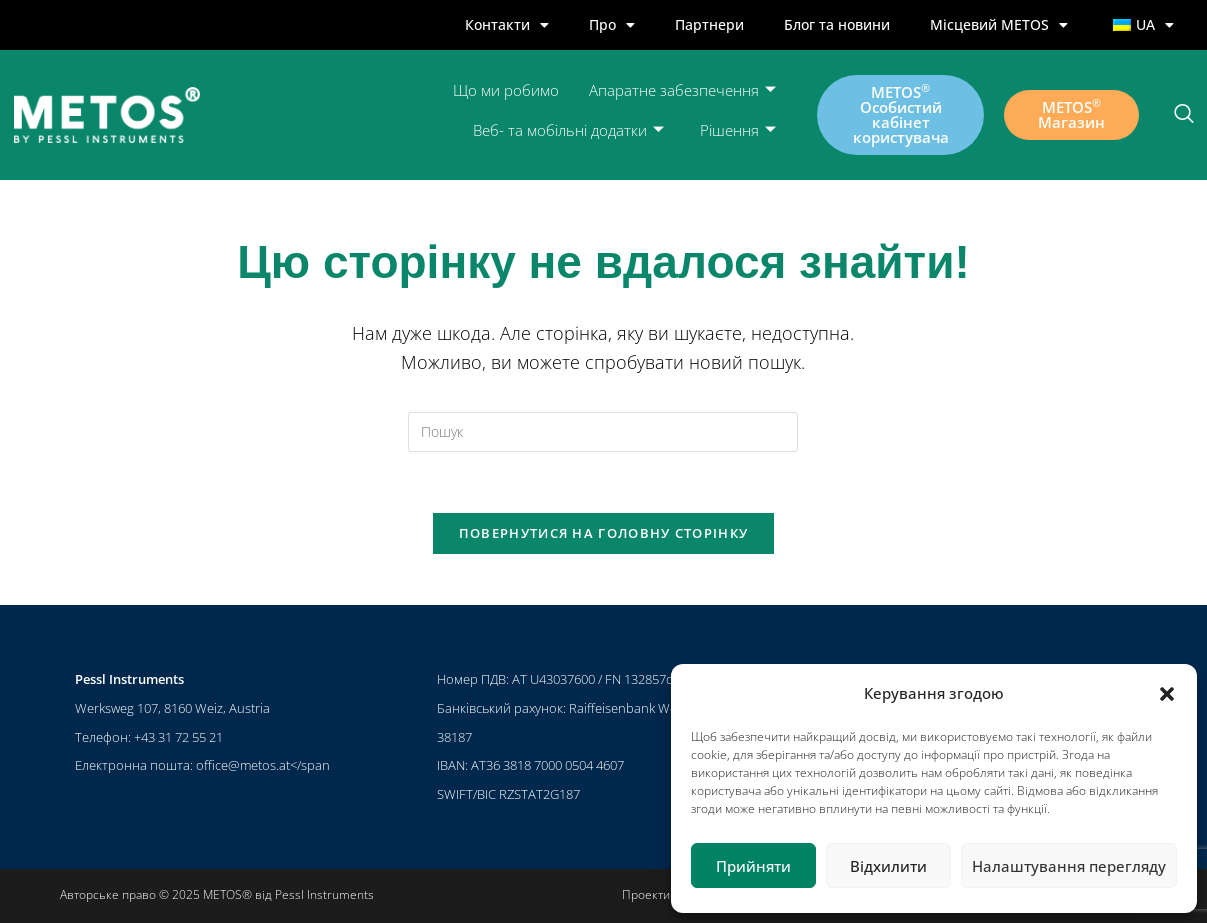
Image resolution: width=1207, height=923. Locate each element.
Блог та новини (837, 24)
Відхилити (888, 866)
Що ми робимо (506, 90)
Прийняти (753, 866)
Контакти (507, 25)
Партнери (709, 24)
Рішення (738, 130)
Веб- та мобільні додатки (568, 130)
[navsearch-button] (1184, 115)
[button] (1167, 694)
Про (612, 25)
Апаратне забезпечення (682, 90)
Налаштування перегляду (1069, 866)
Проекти (646, 894)
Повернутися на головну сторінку (603, 533)
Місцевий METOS (999, 25)
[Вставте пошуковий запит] (603, 432)
